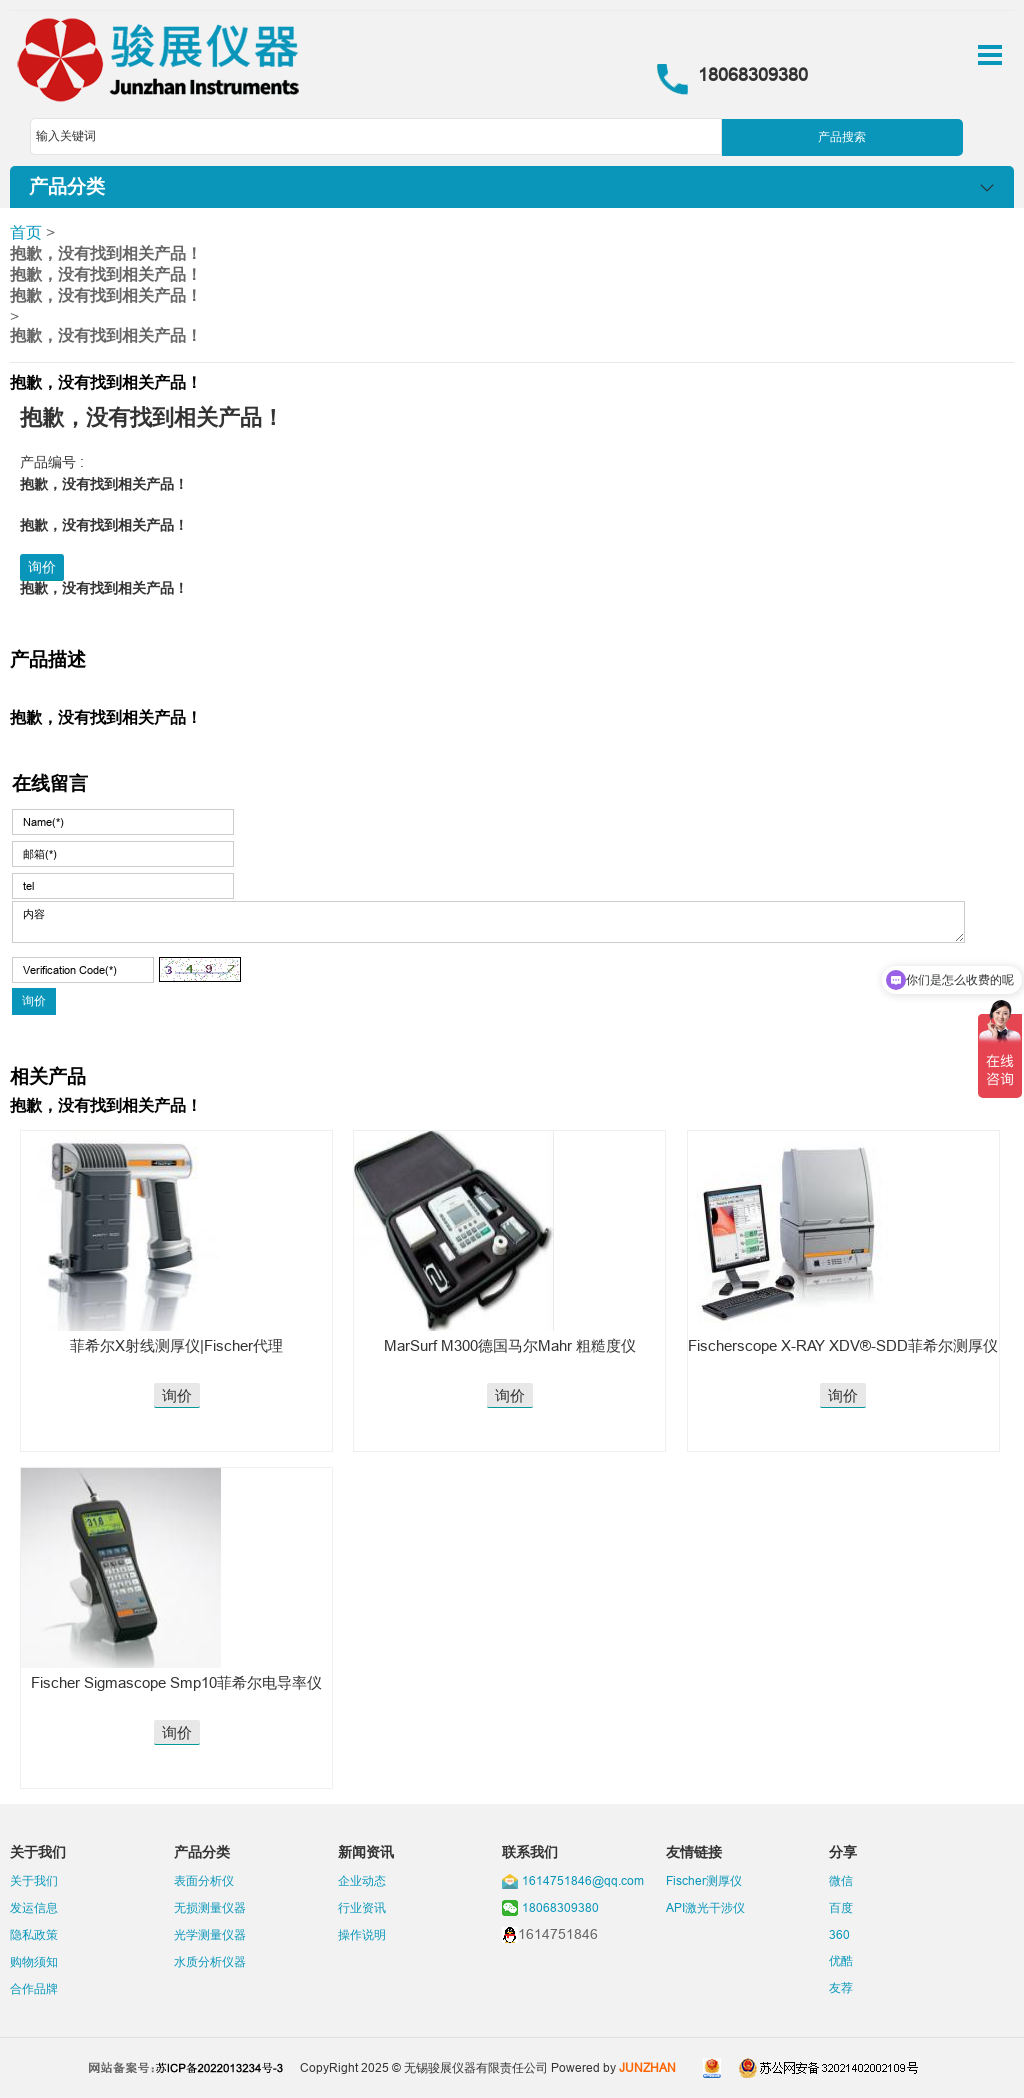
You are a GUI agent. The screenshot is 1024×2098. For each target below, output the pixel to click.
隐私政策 (34, 1934)
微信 (841, 1880)
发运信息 (34, 1907)
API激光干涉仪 (705, 1907)
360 (839, 1934)
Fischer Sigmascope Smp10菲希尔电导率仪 (176, 1682)
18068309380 (560, 1907)
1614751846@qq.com (583, 1880)
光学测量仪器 (210, 1934)
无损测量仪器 (210, 1907)
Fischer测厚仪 (704, 1880)
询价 (42, 567)
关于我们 (34, 1880)
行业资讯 (362, 1907)
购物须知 (34, 1961)
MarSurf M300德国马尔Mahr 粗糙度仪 (510, 1345)
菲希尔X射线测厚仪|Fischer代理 (176, 1345)
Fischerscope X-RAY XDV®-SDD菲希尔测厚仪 (843, 1345)
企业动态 (362, 1880)
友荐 (841, 1987)
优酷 (841, 1960)
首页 (26, 232)
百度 (841, 1907)
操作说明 (362, 1934)
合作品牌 (34, 1988)
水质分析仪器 (210, 1961)
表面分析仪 (204, 1880)
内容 (488, 922)
